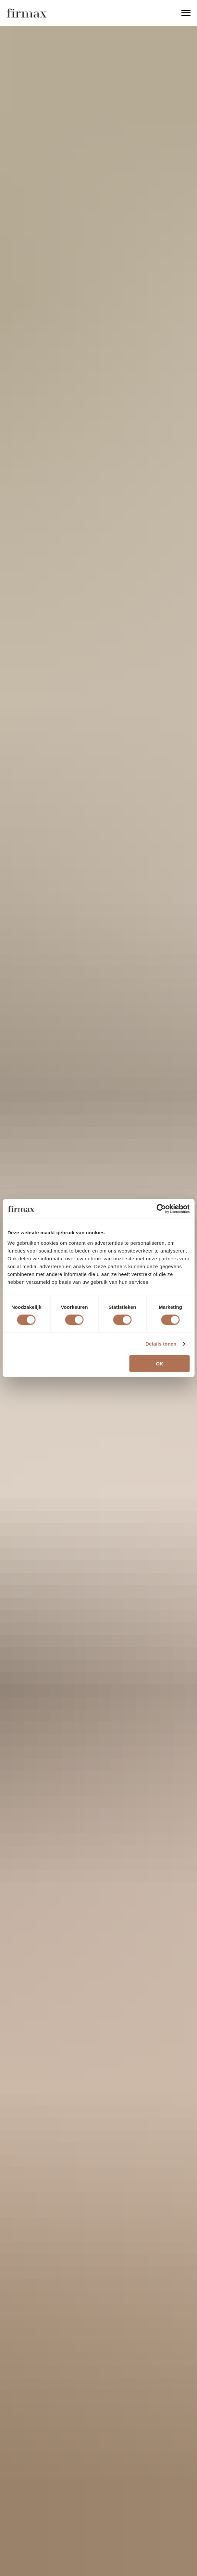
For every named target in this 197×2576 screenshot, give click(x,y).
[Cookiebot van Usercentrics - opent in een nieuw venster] (161, 1209)
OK (159, 1363)
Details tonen (160, 1344)
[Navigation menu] (186, 13)
